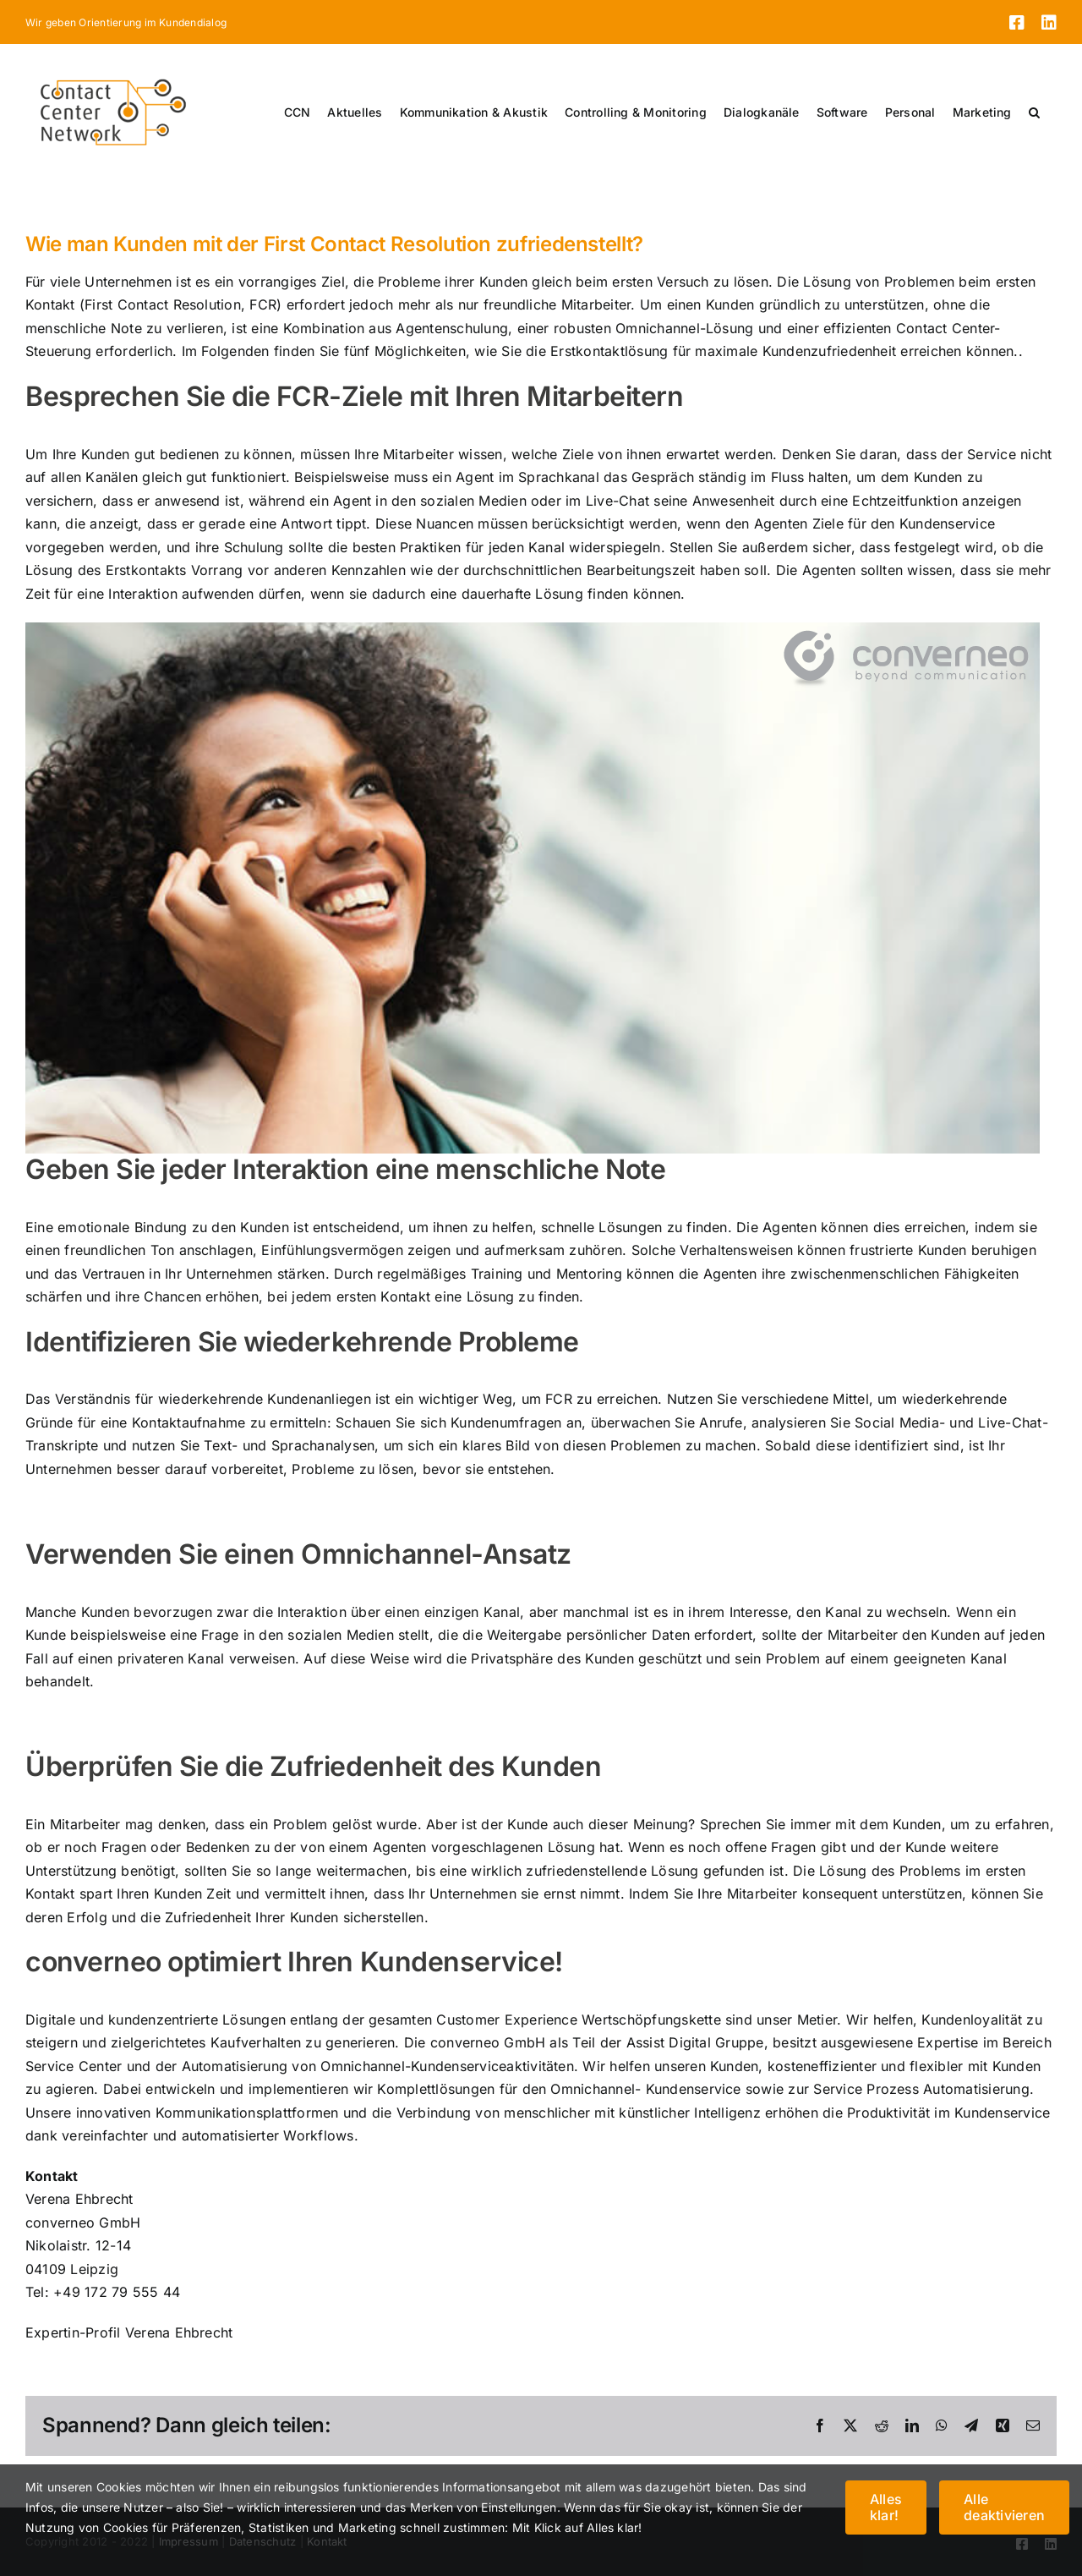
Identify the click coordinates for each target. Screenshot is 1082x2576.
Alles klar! (886, 2507)
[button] (1034, 112)
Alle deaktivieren (1004, 2507)
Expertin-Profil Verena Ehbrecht (128, 2332)
